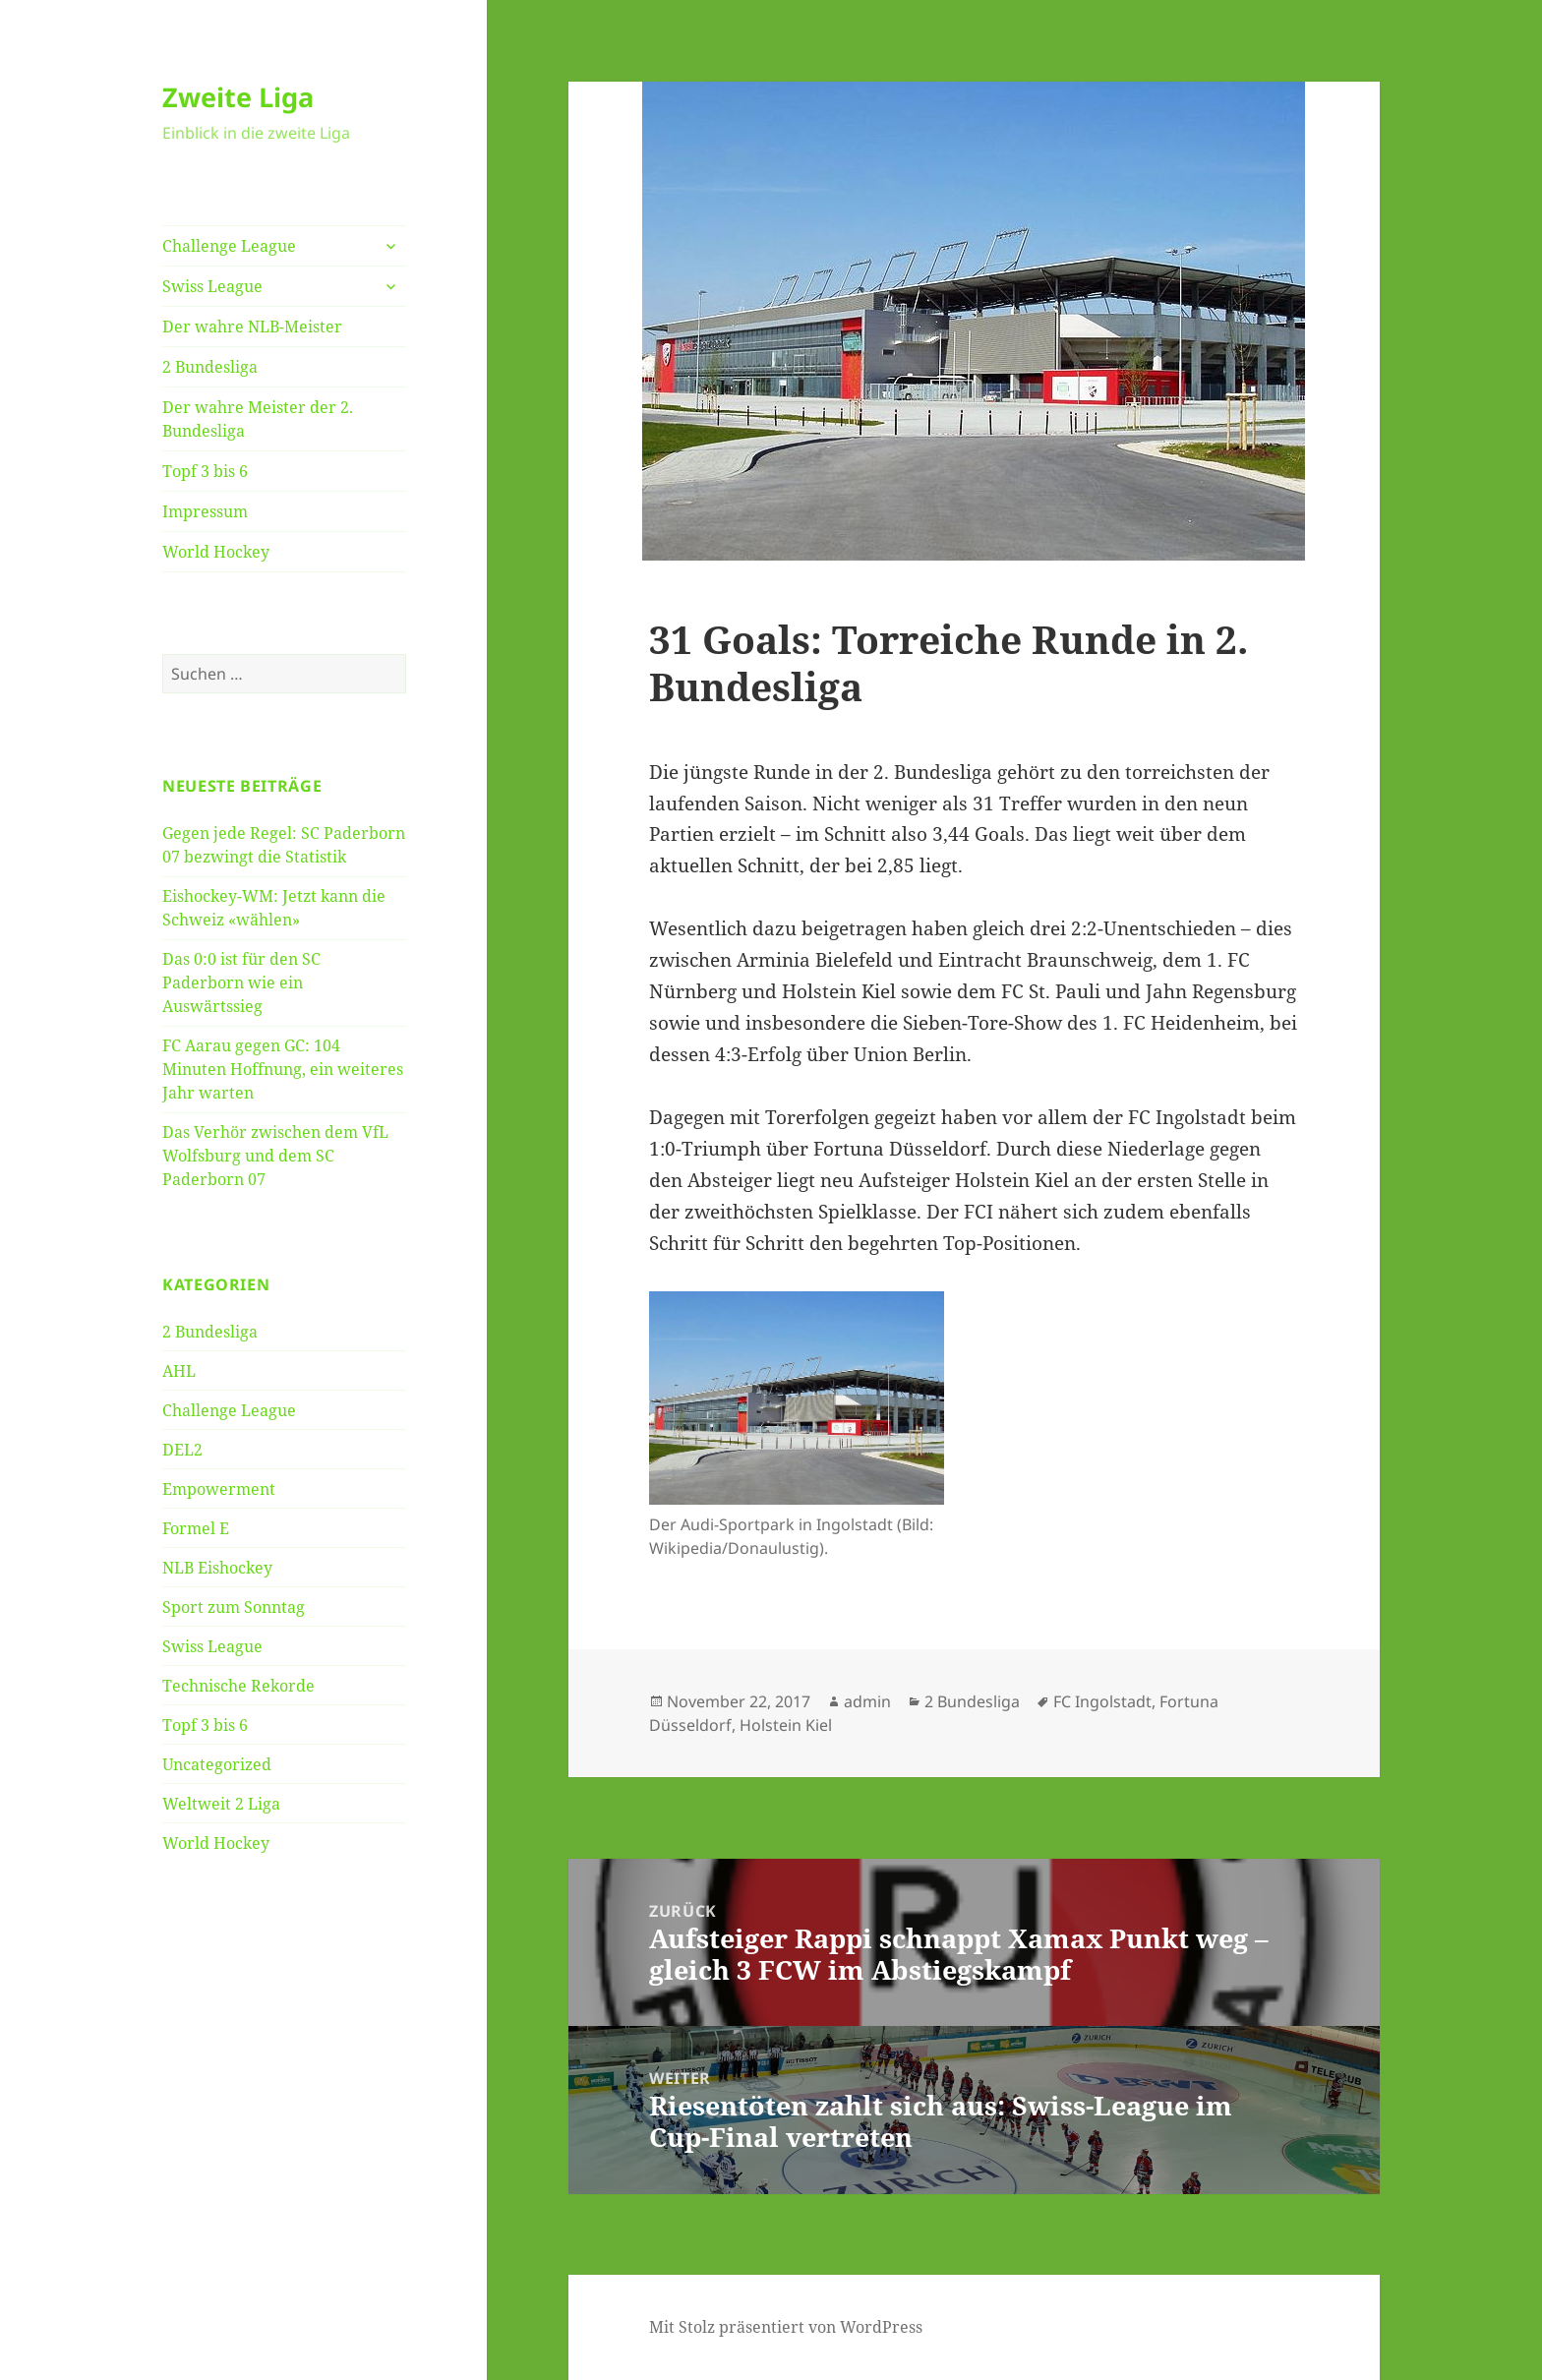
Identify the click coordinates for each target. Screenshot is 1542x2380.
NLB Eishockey (217, 1567)
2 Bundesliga (210, 367)
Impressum (205, 511)
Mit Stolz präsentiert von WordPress (785, 2327)
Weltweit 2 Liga (221, 1804)
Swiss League (212, 286)
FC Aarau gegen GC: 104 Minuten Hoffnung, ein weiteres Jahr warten (282, 1069)
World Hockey (215, 552)
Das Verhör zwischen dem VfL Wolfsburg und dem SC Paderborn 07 (275, 1155)
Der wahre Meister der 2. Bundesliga (257, 419)
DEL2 (182, 1449)
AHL (179, 1371)
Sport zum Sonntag (233, 1607)
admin (867, 1701)
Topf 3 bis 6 (205, 471)
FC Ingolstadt (1102, 1701)
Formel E (195, 1528)
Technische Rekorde (238, 1685)
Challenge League (229, 246)
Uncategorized (216, 1764)
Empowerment (218, 1489)
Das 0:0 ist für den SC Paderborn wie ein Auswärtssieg (241, 982)
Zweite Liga (238, 97)
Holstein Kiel (786, 1725)
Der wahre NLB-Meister (252, 326)
